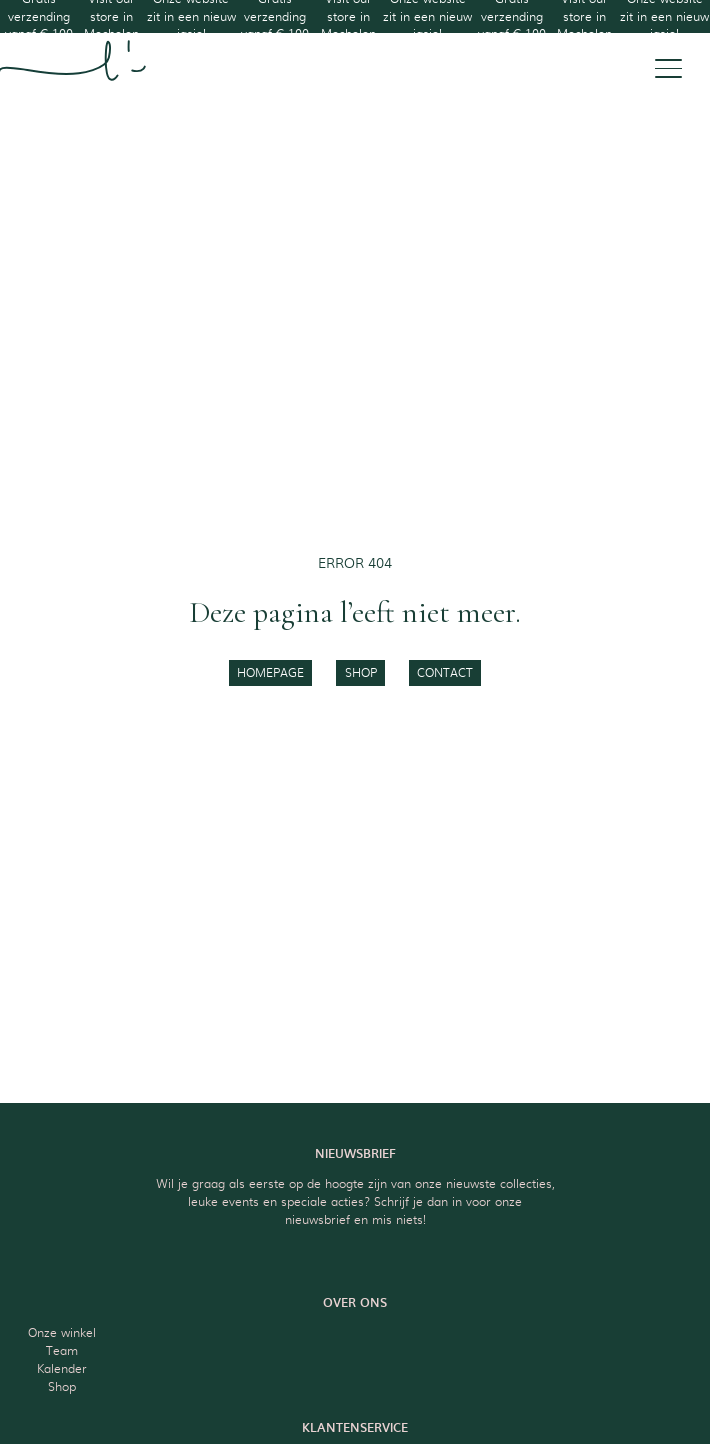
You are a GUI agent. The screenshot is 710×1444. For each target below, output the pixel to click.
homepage (270, 672)
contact (445, 672)
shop (361, 672)
